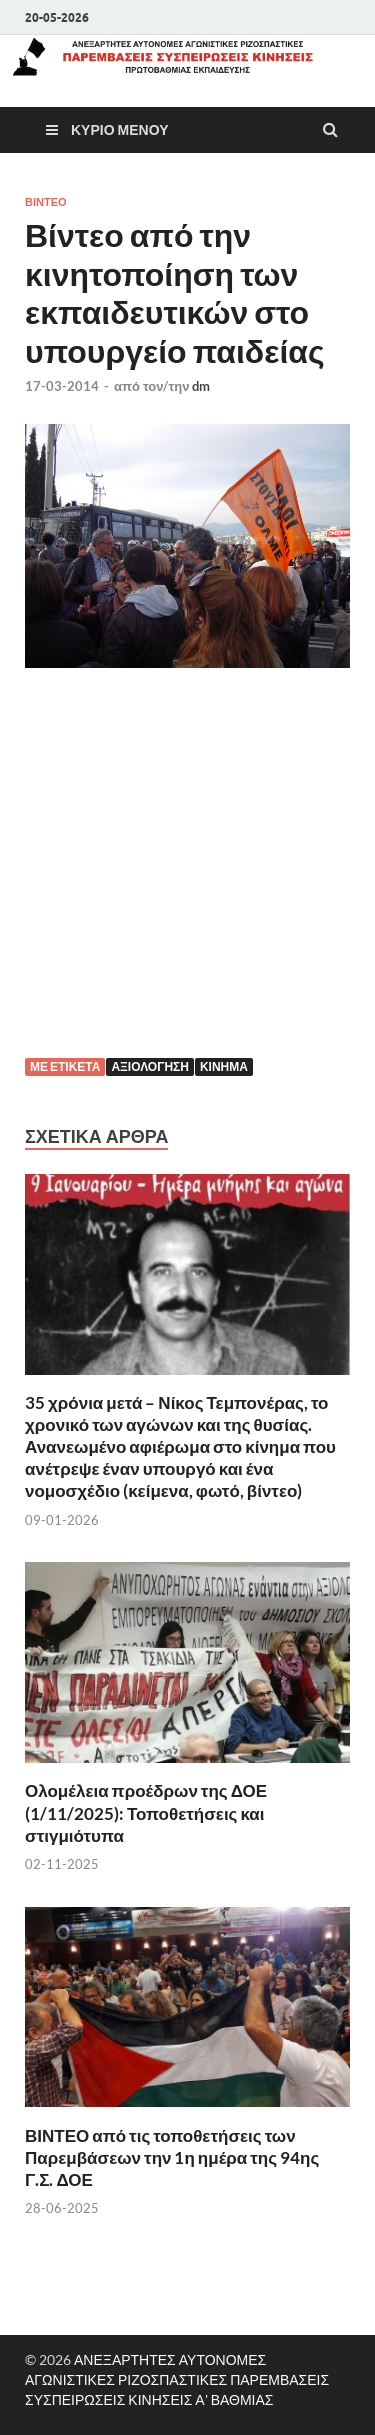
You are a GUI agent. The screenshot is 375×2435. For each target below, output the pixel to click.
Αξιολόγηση (150, 1066)
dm (201, 386)
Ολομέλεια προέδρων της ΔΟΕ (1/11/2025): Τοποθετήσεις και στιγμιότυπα (146, 1812)
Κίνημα (224, 1066)
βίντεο (46, 202)
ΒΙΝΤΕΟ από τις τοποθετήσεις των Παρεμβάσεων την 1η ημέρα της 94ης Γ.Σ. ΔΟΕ (172, 2157)
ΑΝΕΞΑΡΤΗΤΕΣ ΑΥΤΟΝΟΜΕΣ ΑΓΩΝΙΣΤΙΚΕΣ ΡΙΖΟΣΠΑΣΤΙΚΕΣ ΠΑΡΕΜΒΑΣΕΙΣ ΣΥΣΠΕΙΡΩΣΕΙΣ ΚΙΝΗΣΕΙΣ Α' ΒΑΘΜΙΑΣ (177, 2379)
